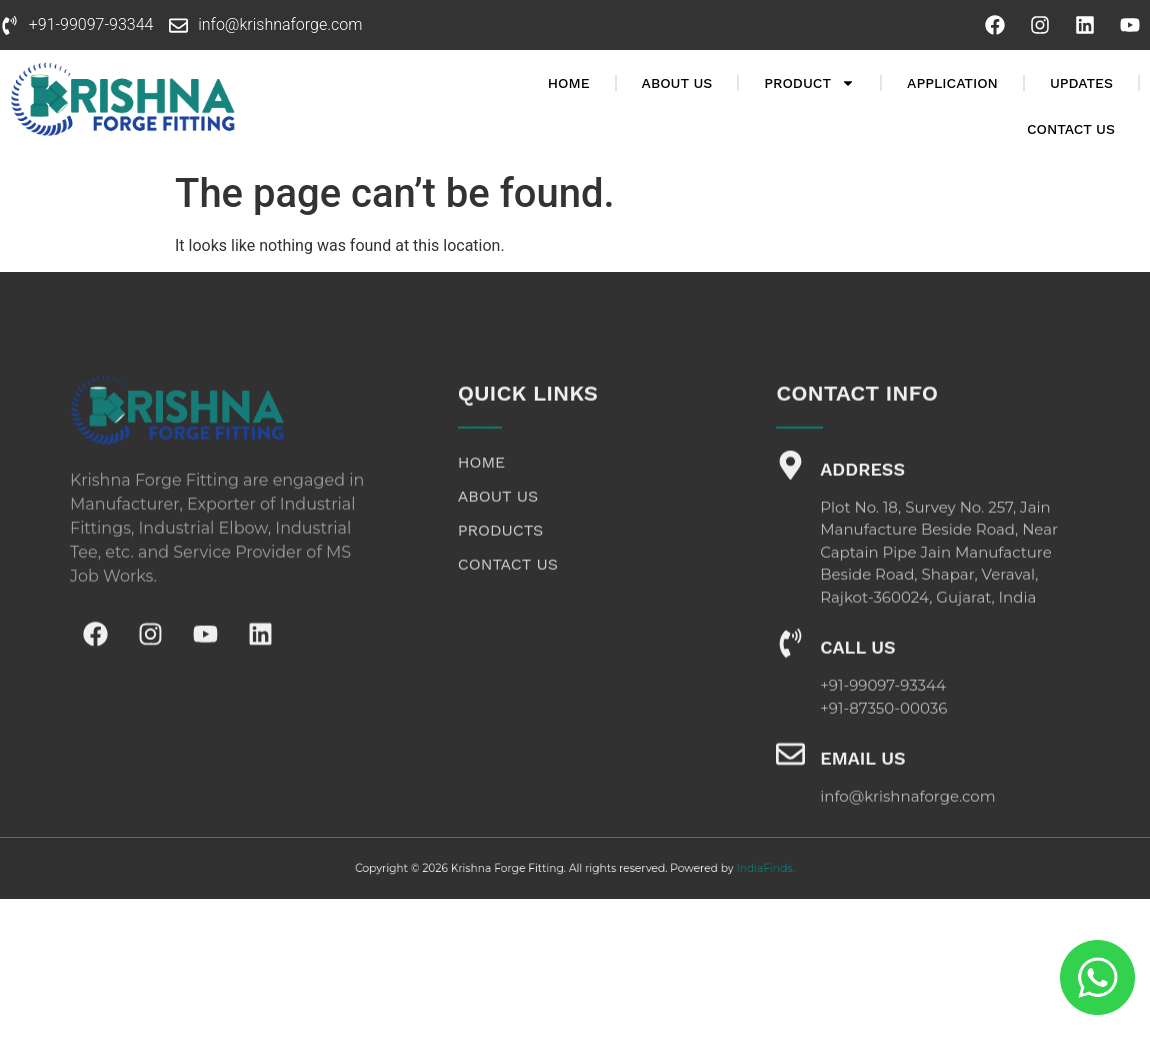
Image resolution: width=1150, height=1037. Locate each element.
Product (809, 83)
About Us (677, 83)
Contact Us (1071, 129)
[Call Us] (790, 681)
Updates (1081, 83)
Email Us (862, 796)
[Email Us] (790, 792)
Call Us (857, 685)
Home (569, 83)
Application (952, 83)
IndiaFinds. (722, 868)
